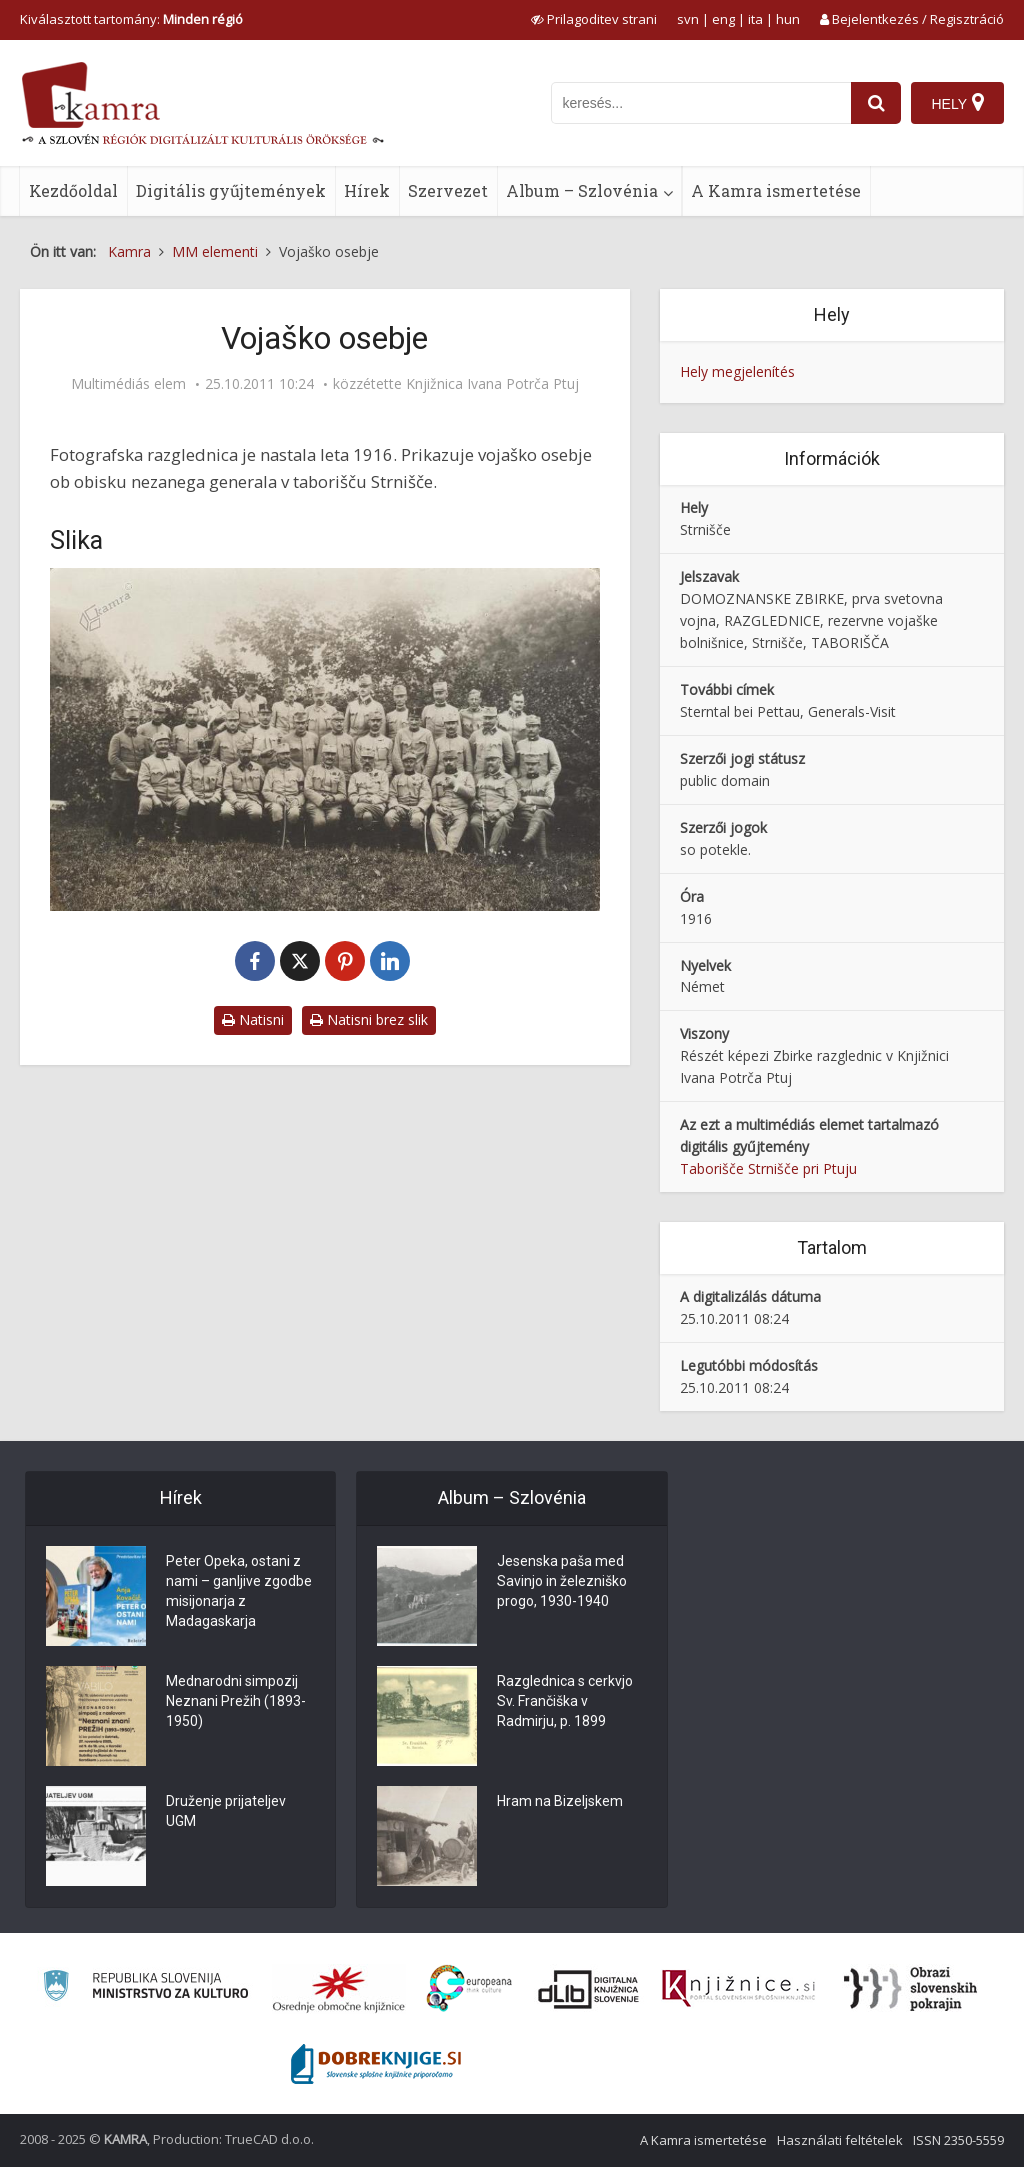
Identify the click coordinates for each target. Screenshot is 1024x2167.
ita (755, 19)
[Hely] (957, 103)
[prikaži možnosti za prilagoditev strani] (594, 19)
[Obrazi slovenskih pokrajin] (910, 1989)
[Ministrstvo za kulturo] (145, 1988)
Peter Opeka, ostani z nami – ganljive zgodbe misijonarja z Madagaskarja (239, 1591)
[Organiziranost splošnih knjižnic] (339, 1989)
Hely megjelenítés (737, 371)
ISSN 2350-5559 (958, 2140)
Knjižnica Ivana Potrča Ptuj (492, 384)
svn (688, 19)
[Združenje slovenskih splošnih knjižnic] (738, 1989)
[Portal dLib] (589, 1989)
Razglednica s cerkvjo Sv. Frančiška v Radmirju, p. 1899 (565, 1701)
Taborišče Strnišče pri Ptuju (768, 1168)
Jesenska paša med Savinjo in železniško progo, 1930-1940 (562, 1581)
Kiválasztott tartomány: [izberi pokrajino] (131, 19)
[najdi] (876, 103)
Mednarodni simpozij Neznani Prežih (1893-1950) (236, 1701)
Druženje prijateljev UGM (226, 1811)
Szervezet (448, 190)
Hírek (367, 190)
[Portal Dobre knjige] (376, 2064)
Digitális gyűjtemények (231, 190)
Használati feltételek (840, 2140)
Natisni (253, 1019)
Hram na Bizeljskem (560, 1801)
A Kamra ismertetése (776, 190)
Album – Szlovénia (582, 190)
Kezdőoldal (73, 190)
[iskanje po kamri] (701, 103)
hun (788, 19)
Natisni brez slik (369, 1019)
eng (723, 19)
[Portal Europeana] (469, 1988)
